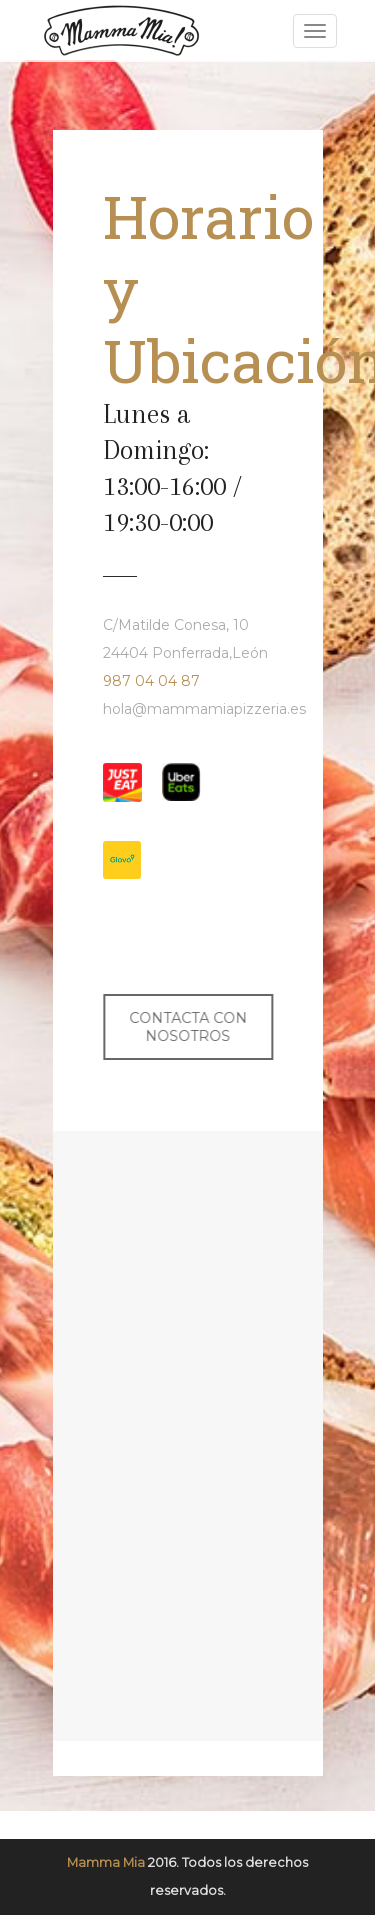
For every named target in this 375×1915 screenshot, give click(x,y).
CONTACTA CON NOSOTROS (186, 1027)
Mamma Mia (106, 1862)
